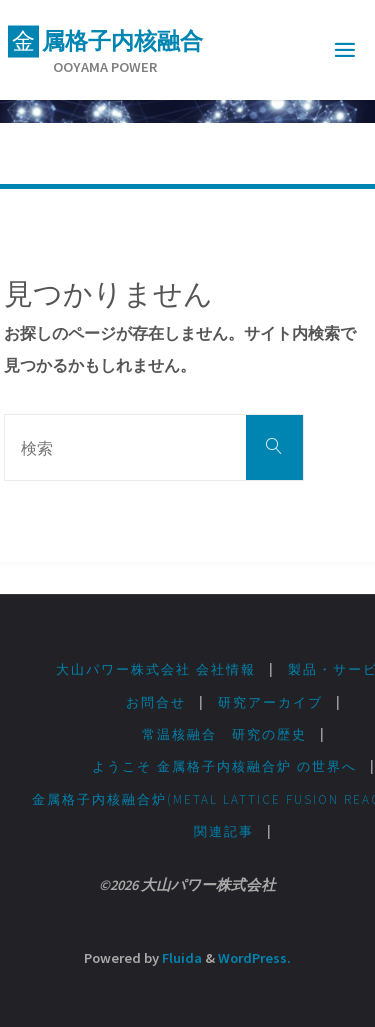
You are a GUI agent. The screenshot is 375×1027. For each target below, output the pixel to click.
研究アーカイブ (270, 702)
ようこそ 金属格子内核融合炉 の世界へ (224, 766)
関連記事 (224, 831)
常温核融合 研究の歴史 (224, 734)
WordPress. (254, 958)
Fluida (180, 958)
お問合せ (156, 702)
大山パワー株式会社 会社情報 (156, 669)
